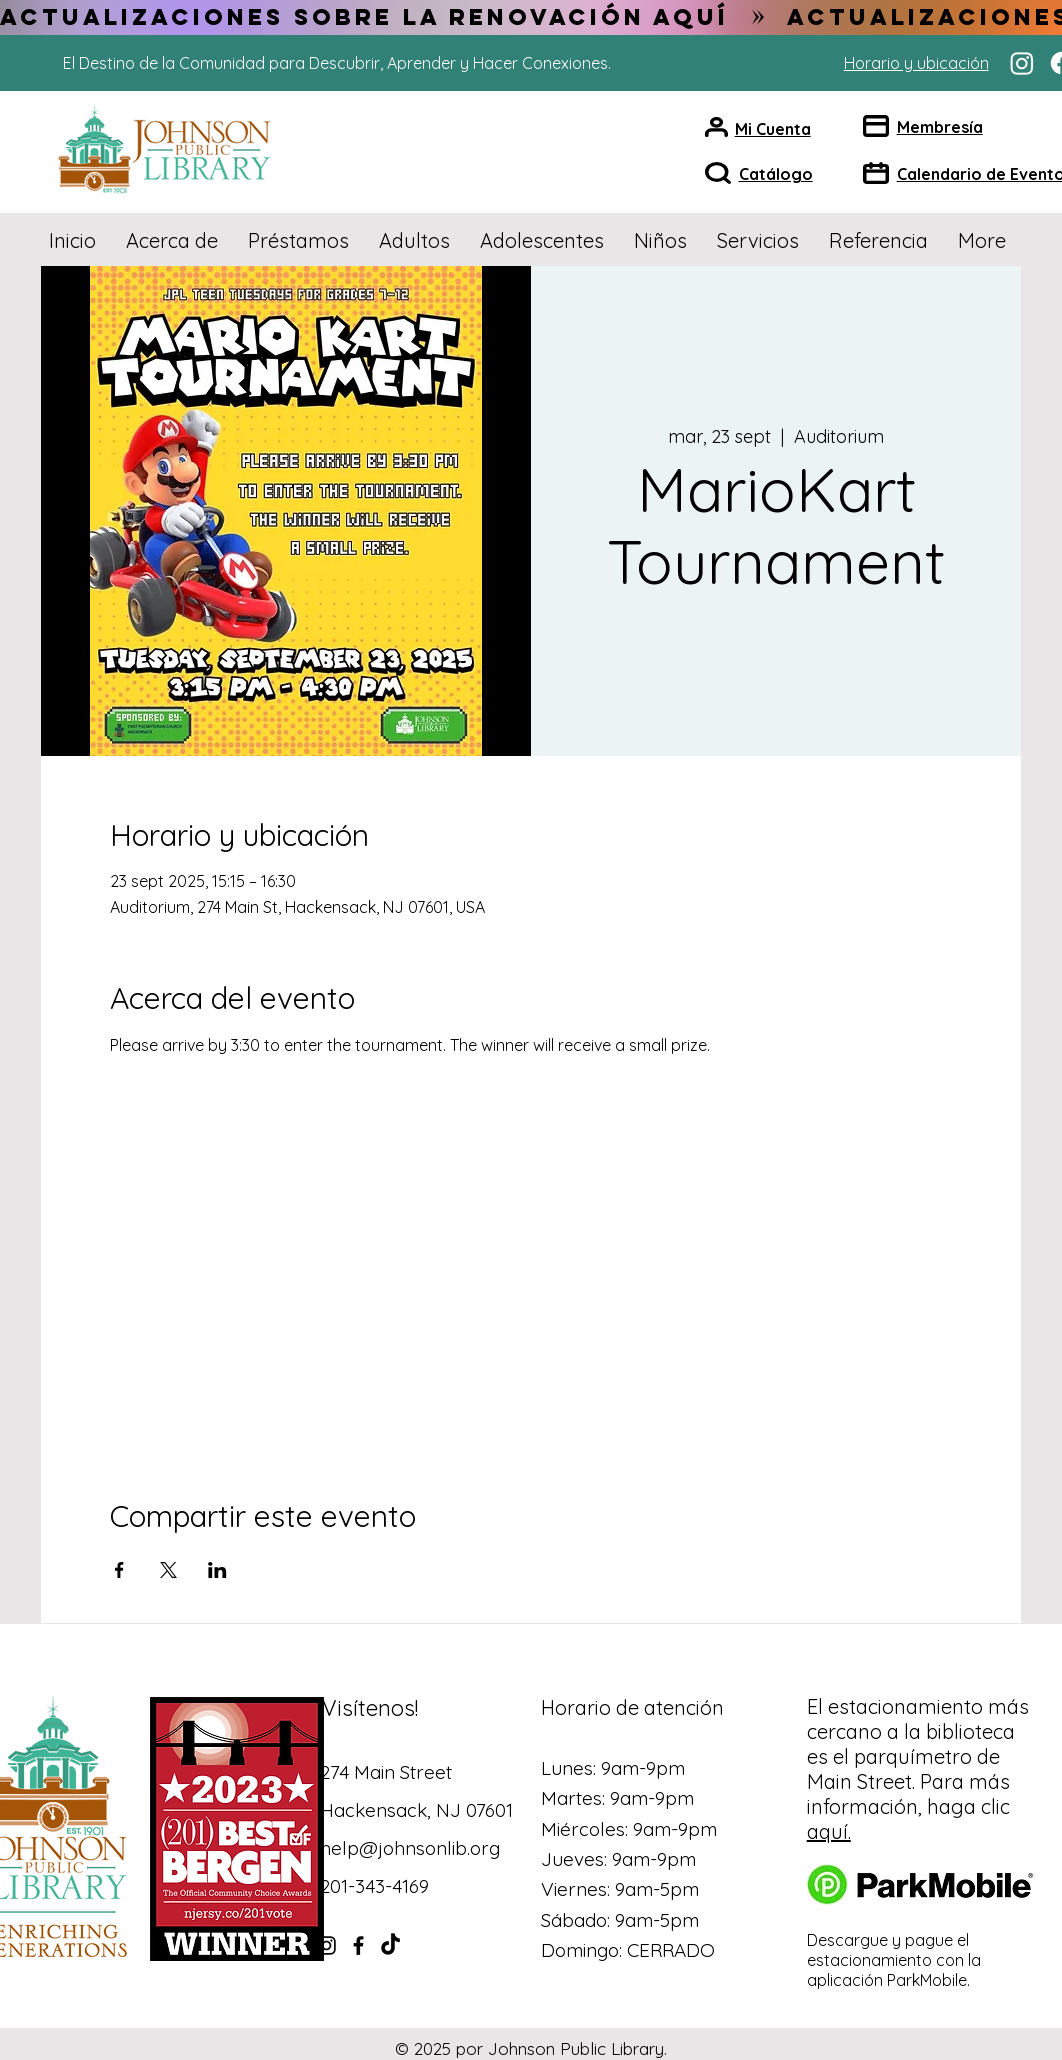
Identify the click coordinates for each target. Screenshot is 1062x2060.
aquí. (829, 1831)
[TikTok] (390, 1945)
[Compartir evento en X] (168, 1570)
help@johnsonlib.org (410, 1848)
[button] (172, 241)
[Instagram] (1022, 63)
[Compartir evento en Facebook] (119, 1570)
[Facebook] (358, 1945)
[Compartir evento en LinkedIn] (217, 1570)
